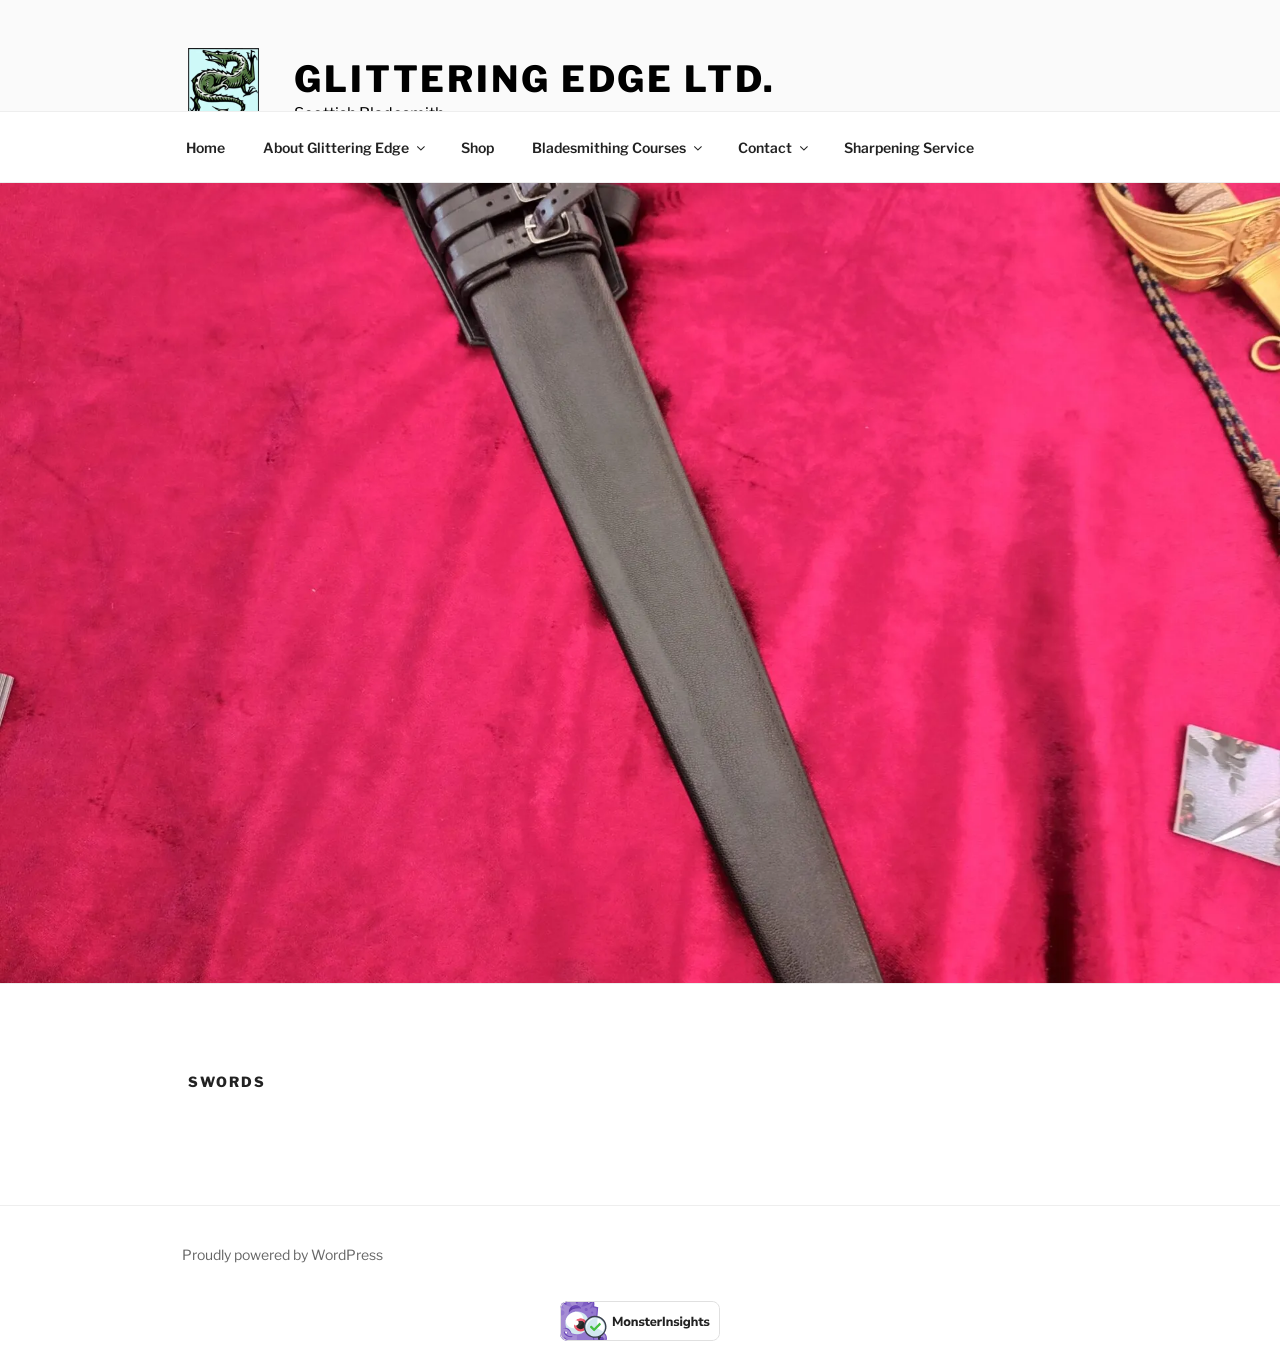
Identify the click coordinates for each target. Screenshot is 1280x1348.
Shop (477, 147)
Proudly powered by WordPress (282, 1254)
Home (205, 147)
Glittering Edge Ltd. (535, 79)
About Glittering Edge (345, 147)
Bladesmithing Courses (618, 147)
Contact (774, 147)
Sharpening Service (909, 147)
